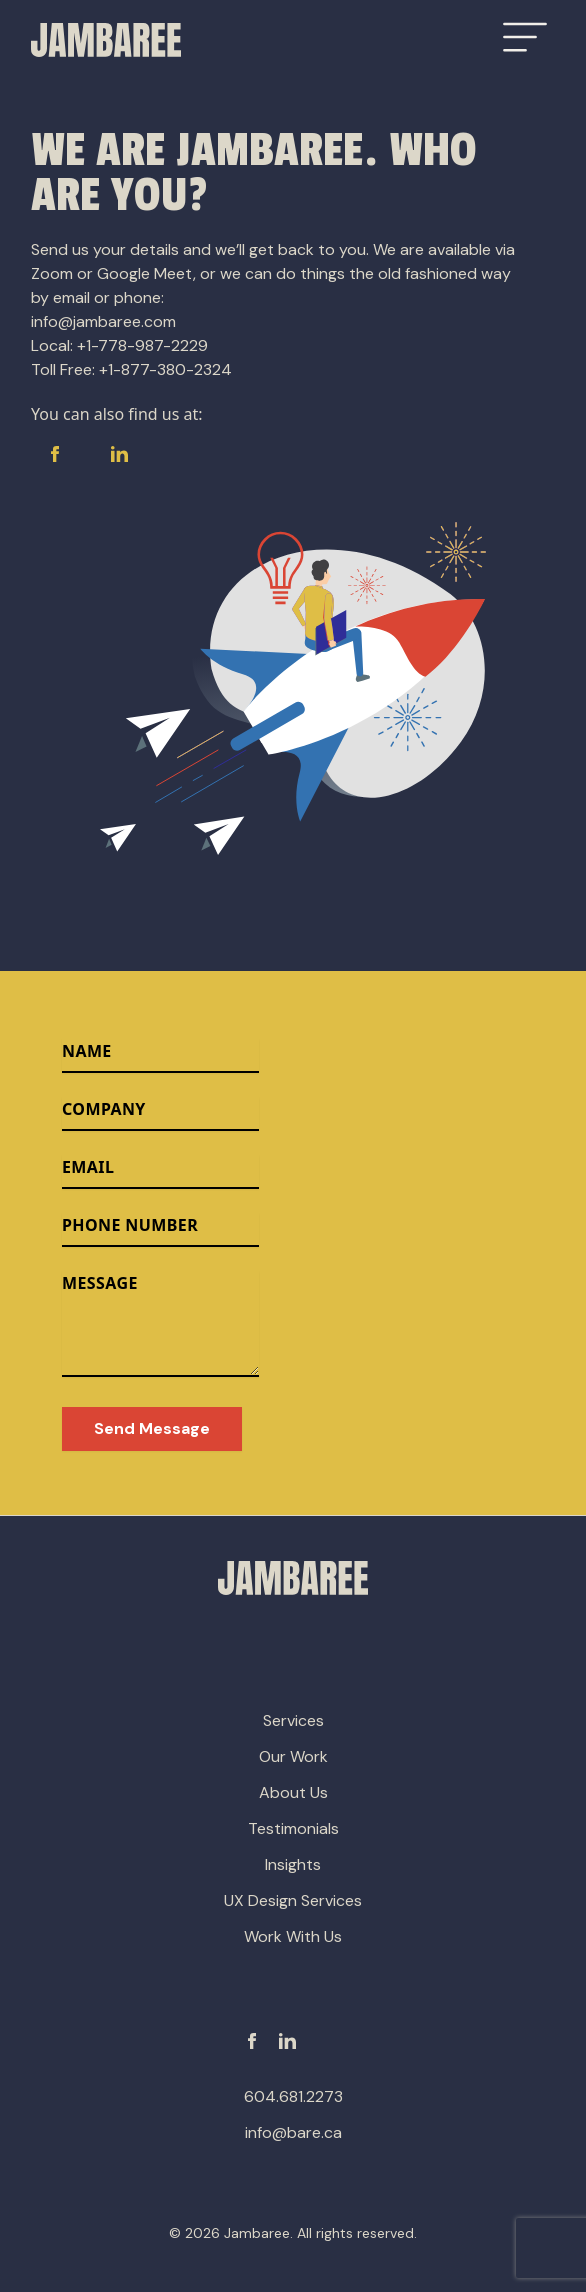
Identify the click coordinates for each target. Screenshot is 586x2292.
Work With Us (293, 1936)
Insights (293, 1864)
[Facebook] (252, 2041)
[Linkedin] (287, 2041)
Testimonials (293, 1828)
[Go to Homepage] (106, 40)
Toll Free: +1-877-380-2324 (131, 369)
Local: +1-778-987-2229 (119, 345)
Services (293, 1720)
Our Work (293, 1756)
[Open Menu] (525, 37)
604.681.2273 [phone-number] (293, 2096)
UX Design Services (293, 1900)
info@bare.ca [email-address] (293, 2132)
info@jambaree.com (103, 321)
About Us (293, 1792)
